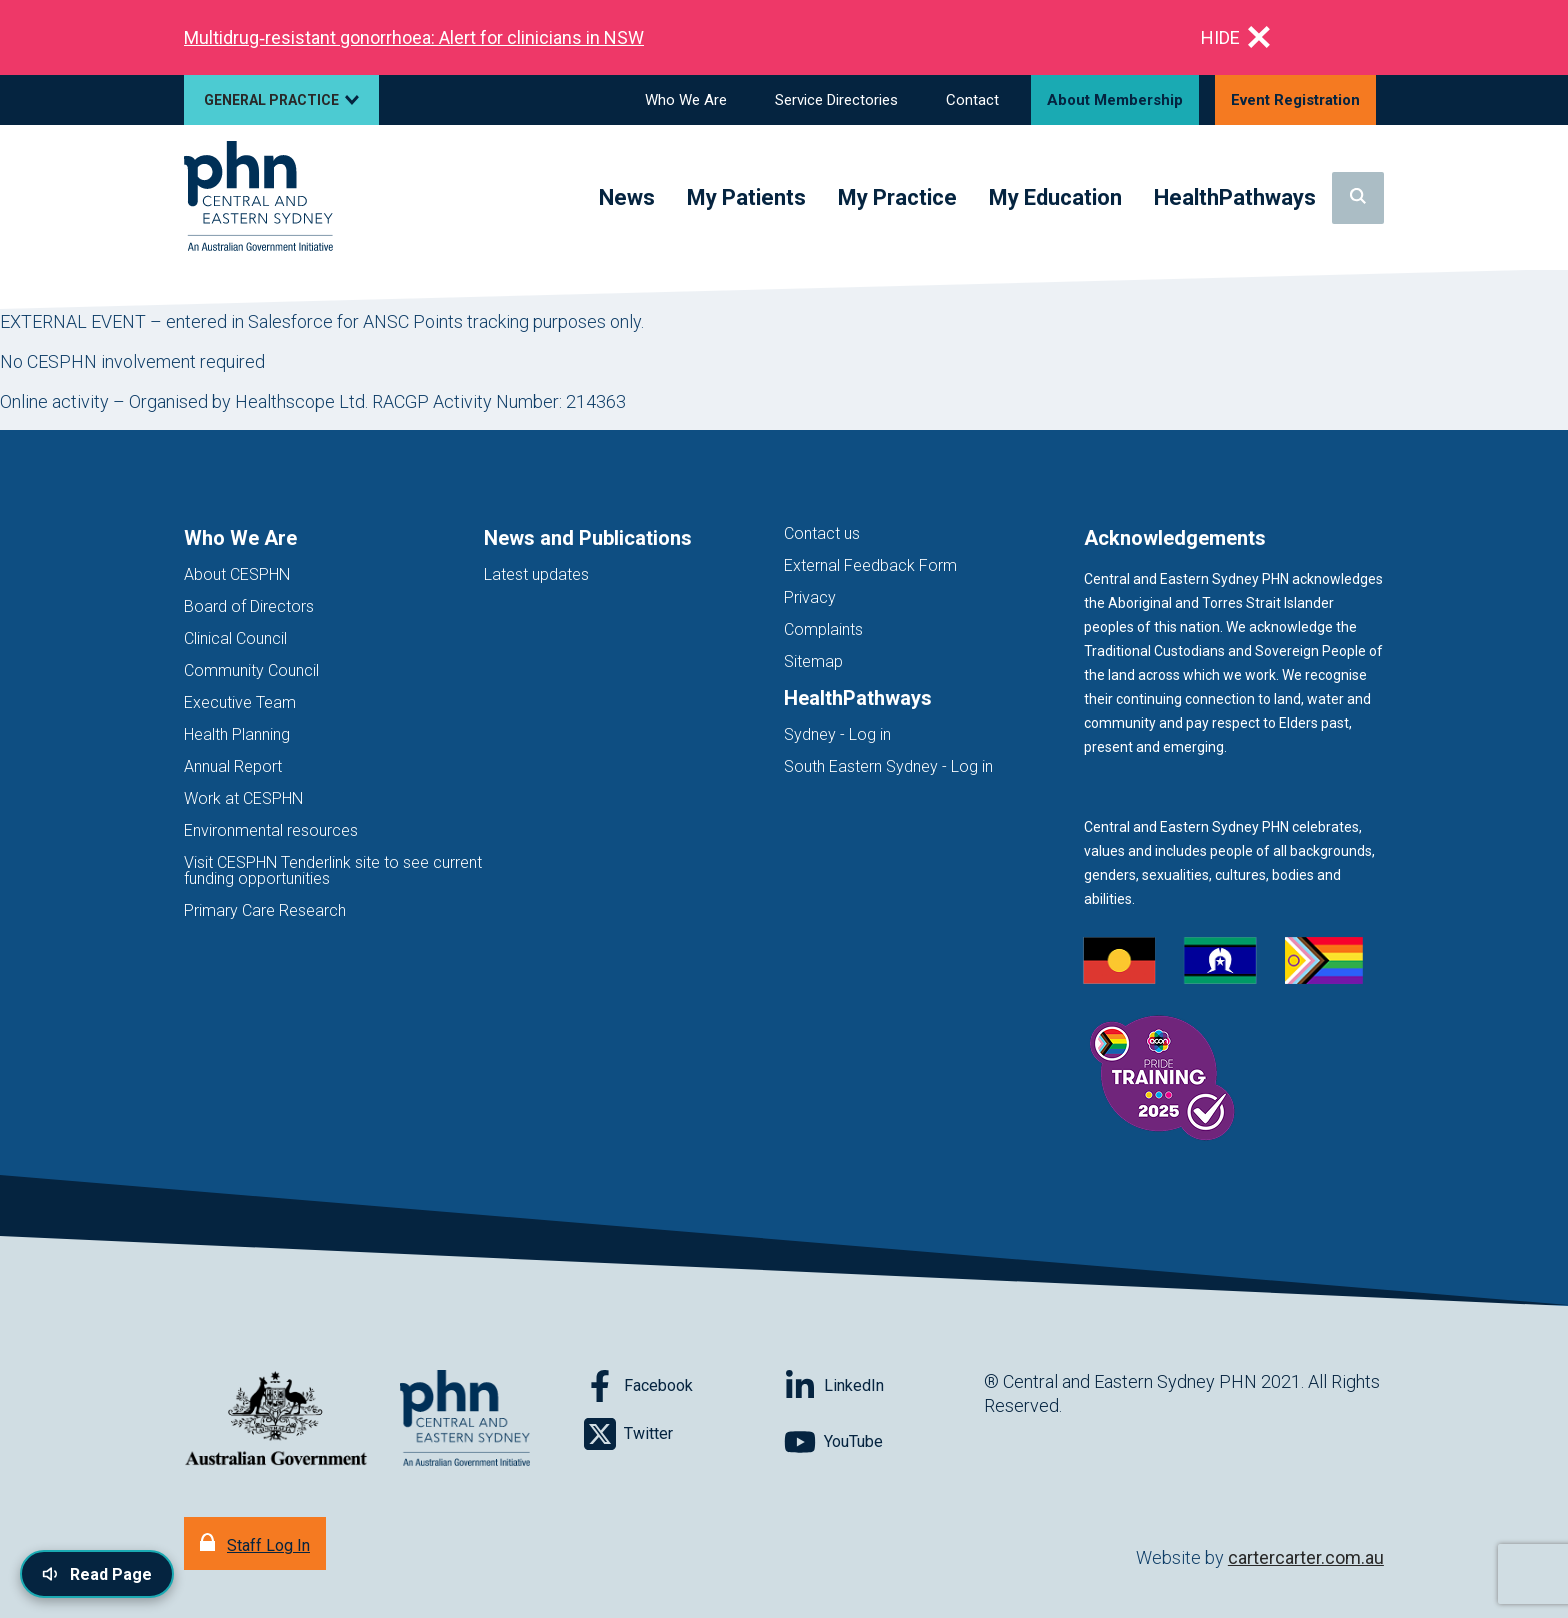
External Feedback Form (870, 565)
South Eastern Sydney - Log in (888, 766)
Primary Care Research (265, 910)
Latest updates (536, 574)
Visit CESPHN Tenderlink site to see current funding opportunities (333, 870)
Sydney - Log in (837, 734)
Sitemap (813, 661)
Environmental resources (271, 830)
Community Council (251, 670)
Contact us (822, 533)
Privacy (810, 597)
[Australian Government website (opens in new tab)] (276, 1419)
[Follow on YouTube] (884, 1442)
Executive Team (240, 702)
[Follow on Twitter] (684, 1434)
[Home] (258, 197)
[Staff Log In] (255, 1543)
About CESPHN (237, 574)
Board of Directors (249, 606)
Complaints (823, 629)
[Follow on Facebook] (684, 1386)
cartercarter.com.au (1306, 1557)
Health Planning (237, 734)
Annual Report (233, 766)
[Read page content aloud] (97, 1574)
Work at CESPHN (243, 798)
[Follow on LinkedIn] (884, 1386)
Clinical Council (235, 638)
